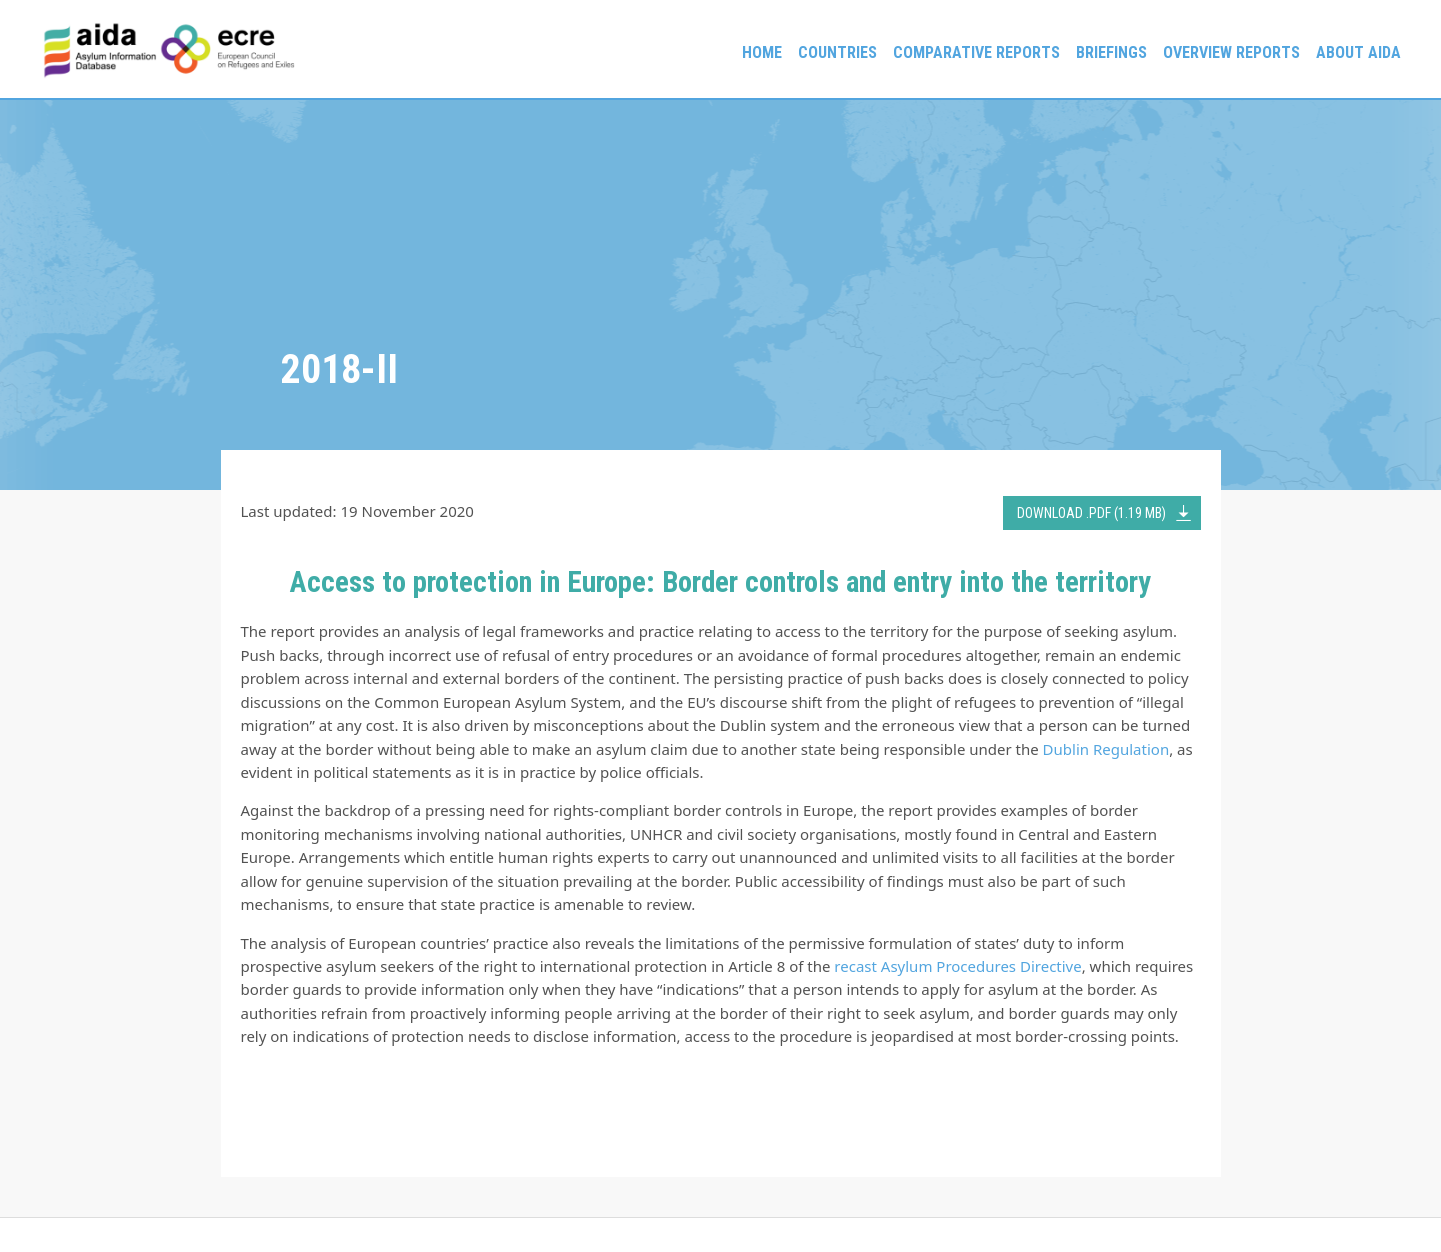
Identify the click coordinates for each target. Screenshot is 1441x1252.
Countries (837, 52)
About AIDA (1358, 52)
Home (762, 52)
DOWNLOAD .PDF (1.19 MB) (1091, 513)
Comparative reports (976, 52)
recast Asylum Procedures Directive (957, 966)
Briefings (1111, 52)
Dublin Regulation (1106, 749)
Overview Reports (1231, 52)
